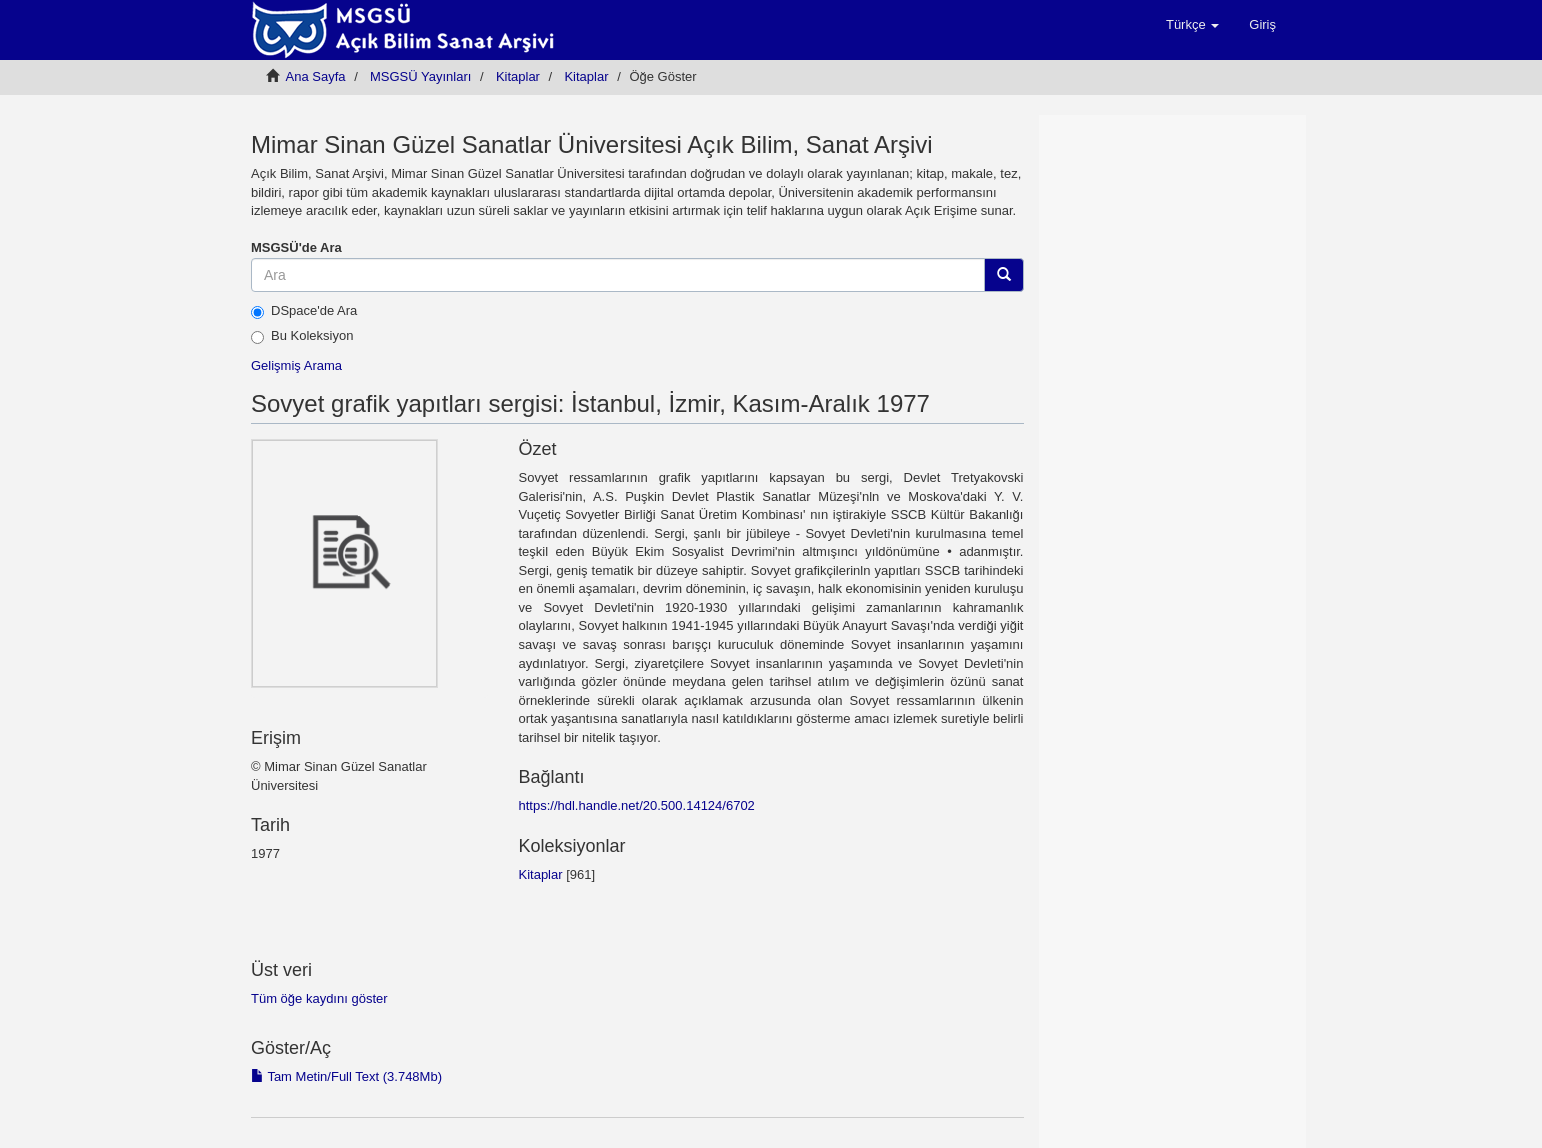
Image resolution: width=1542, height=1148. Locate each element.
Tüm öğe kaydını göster (319, 998)
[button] (1192, 25)
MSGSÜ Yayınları (420, 76)
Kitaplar (518, 76)
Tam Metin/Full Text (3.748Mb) (346, 1076)
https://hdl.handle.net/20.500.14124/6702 (636, 805)
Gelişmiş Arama (296, 365)
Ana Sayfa (316, 76)
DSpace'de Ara (304, 311)
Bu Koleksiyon (302, 336)
